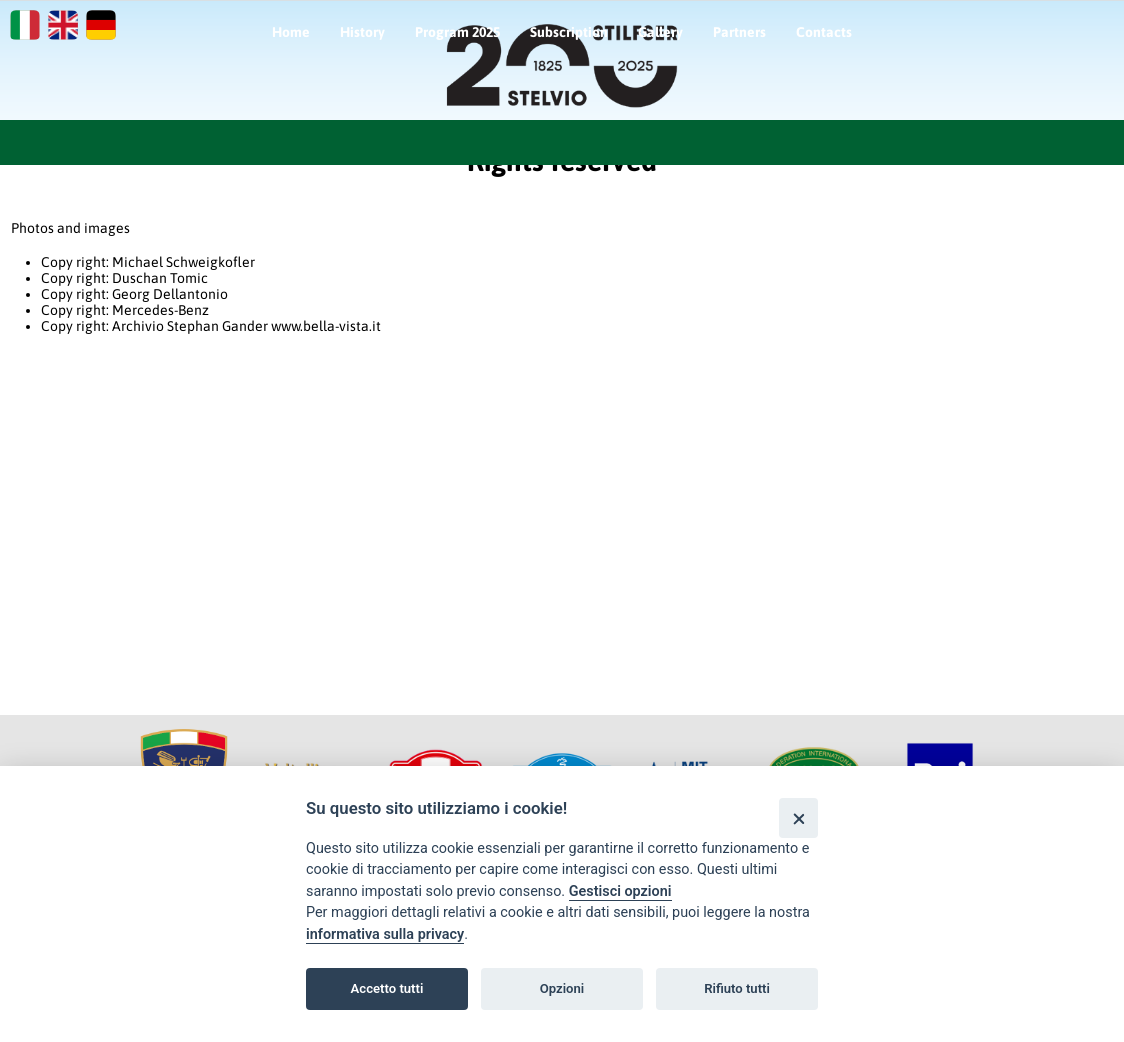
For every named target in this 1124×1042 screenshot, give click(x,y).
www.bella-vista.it (326, 326)
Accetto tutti (387, 988)
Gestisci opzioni (620, 891)
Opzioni (562, 988)
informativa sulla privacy (385, 934)
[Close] (798, 817)
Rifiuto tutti (737, 988)
